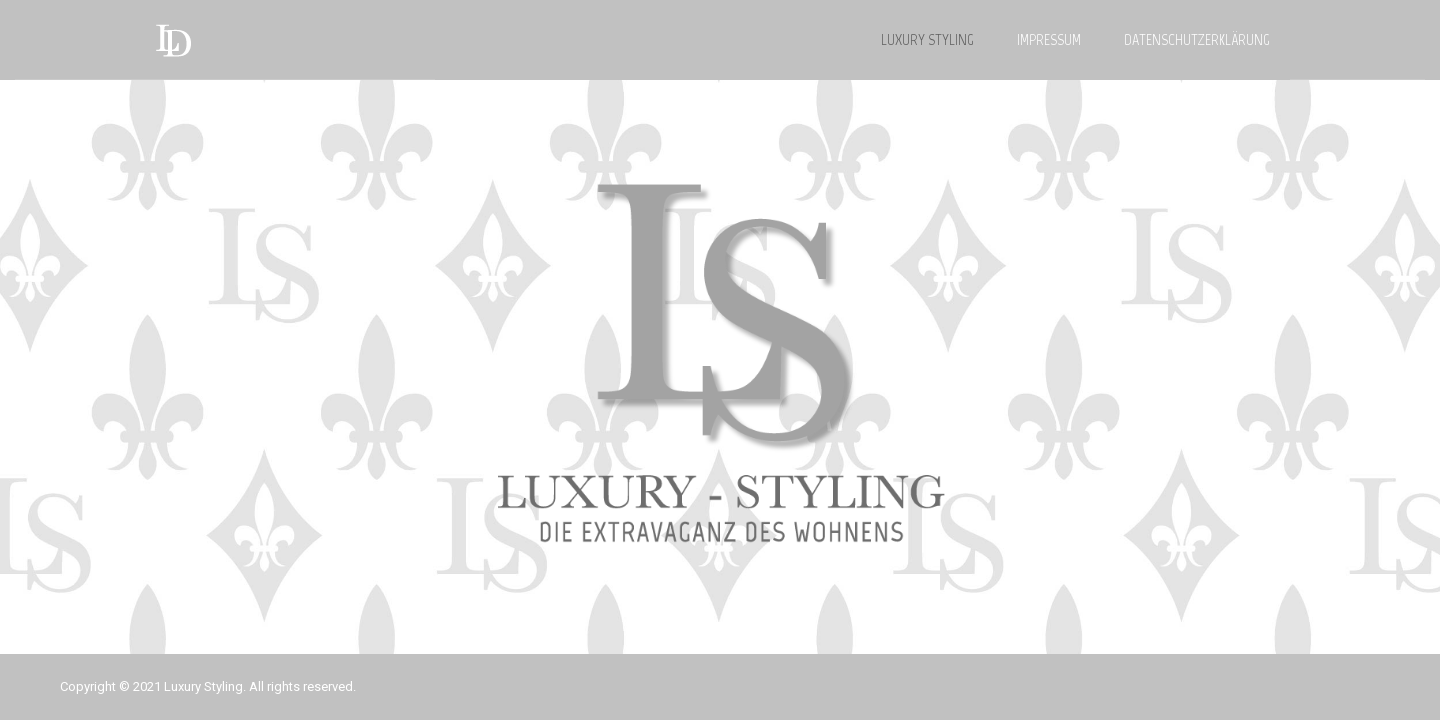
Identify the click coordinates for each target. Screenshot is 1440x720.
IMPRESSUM (1049, 39)
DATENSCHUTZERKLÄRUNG (1197, 39)
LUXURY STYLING (927, 39)
